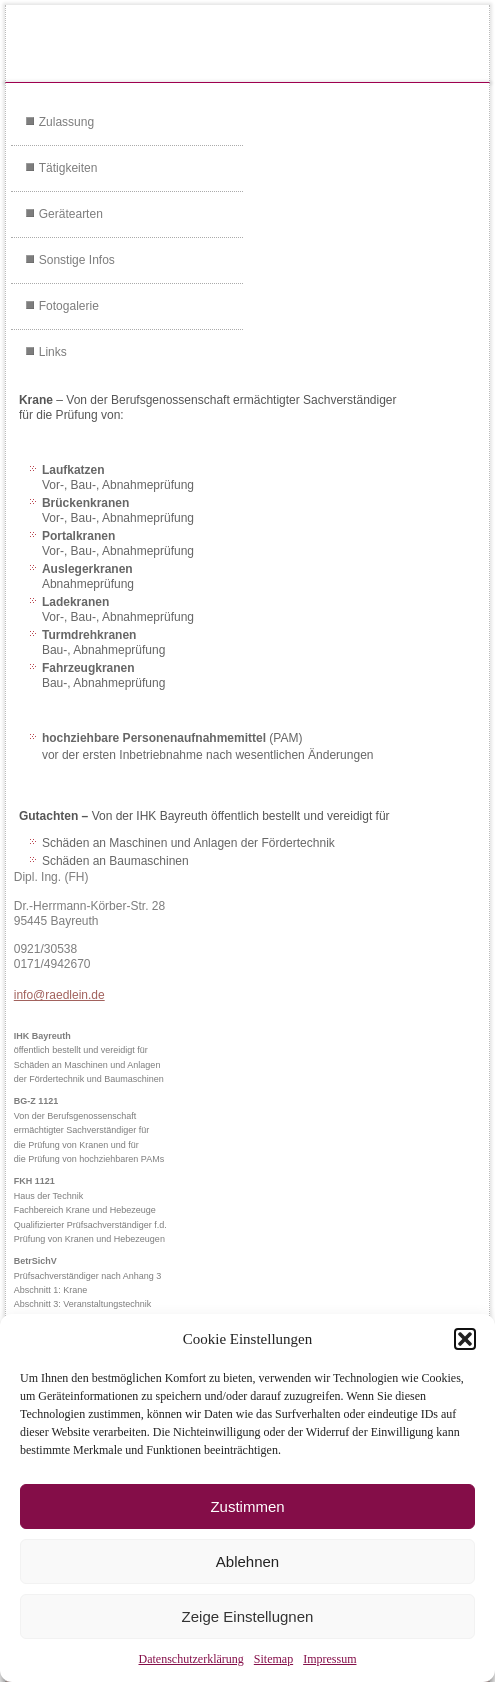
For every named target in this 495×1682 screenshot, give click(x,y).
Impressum (329, 1659)
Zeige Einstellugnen (248, 1616)
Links (53, 352)
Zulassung (66, 122)
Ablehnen (247, 1561)
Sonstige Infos (77, 260)
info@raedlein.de (59, 995)
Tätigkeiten (68, 168)
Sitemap (273, 1659)
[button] (465, 1339)
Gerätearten (71, 214)
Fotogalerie (69, 306)
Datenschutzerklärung (191, 1659)
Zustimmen (247, 1506)
